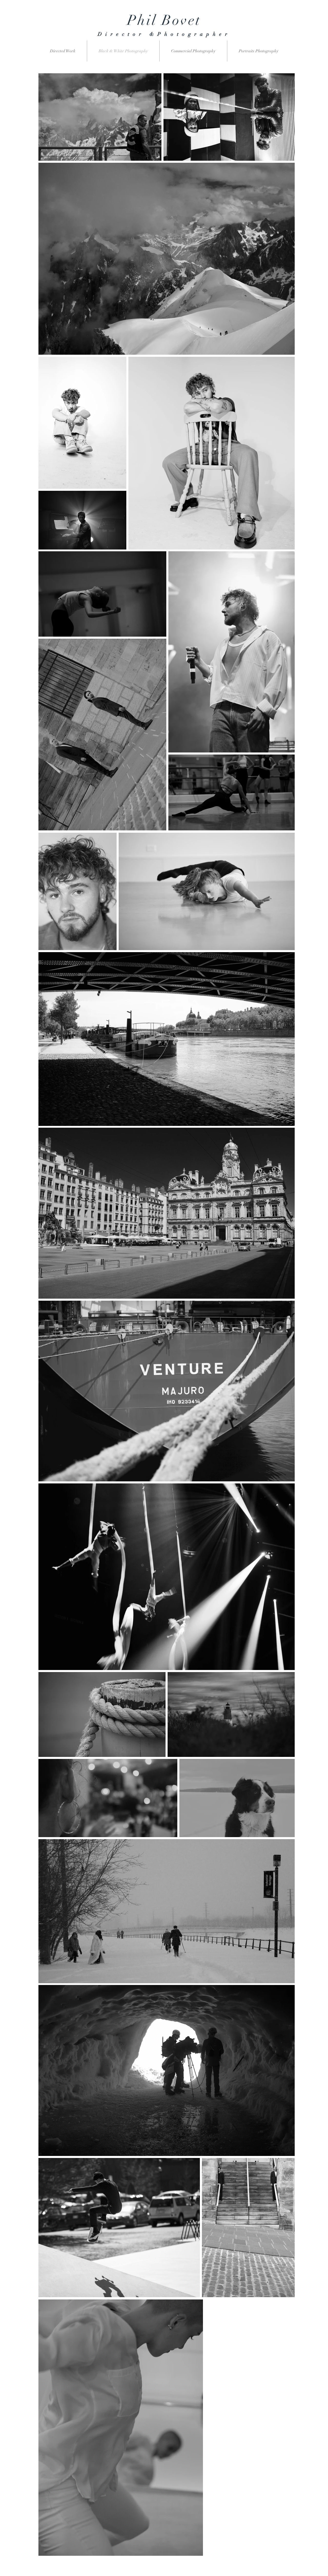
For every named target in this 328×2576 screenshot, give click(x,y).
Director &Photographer (164, 34)
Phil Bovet (164, 20)
